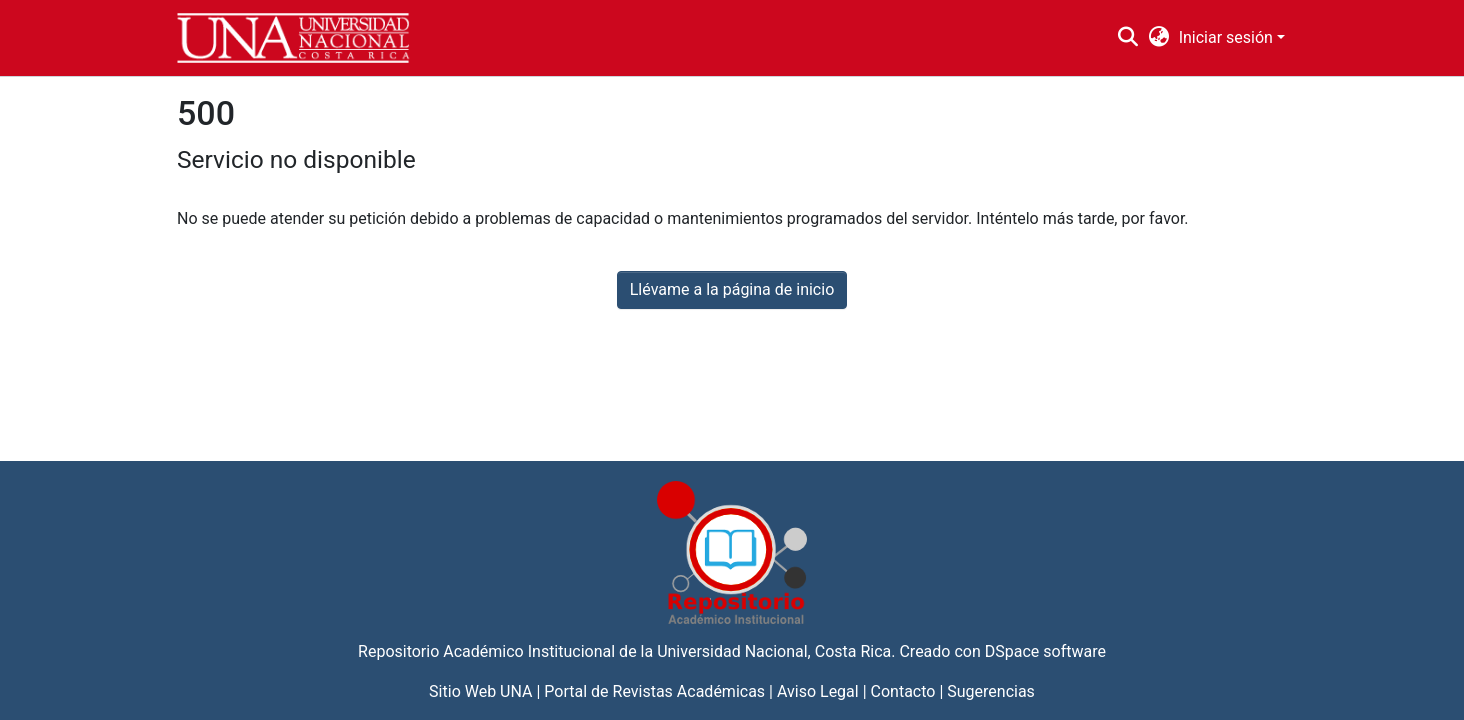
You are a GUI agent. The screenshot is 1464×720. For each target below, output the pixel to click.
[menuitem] (1158, 38)
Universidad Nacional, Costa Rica (774, 651)
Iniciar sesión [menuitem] (1226, 37)
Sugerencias (991, 691)
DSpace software (1045, 651)
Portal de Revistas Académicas (654, 691)
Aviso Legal (818, 691)
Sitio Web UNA (480, 691)
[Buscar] (1128, 38)
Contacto (903, 691)
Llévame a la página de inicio (732, 289)
